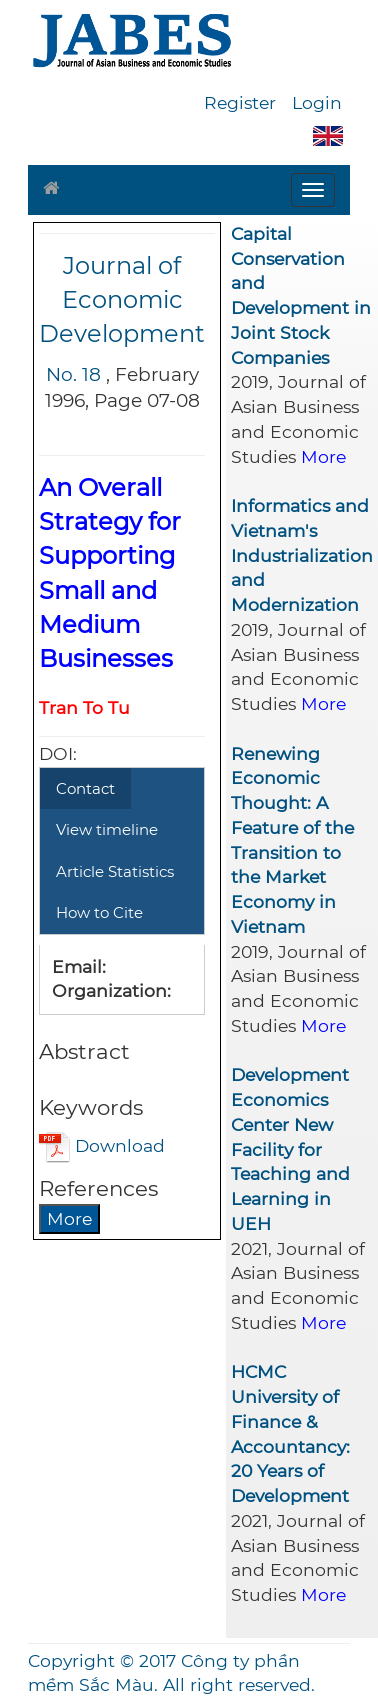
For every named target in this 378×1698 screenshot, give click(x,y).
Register (240, 102)
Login (317, 102)
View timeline (107, 829)
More (69, 1218)
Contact (85, 788)
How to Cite (99, 912)
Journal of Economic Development (122, 300)
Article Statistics (115, 871)
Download (102, 1145)
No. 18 (73, 374)
